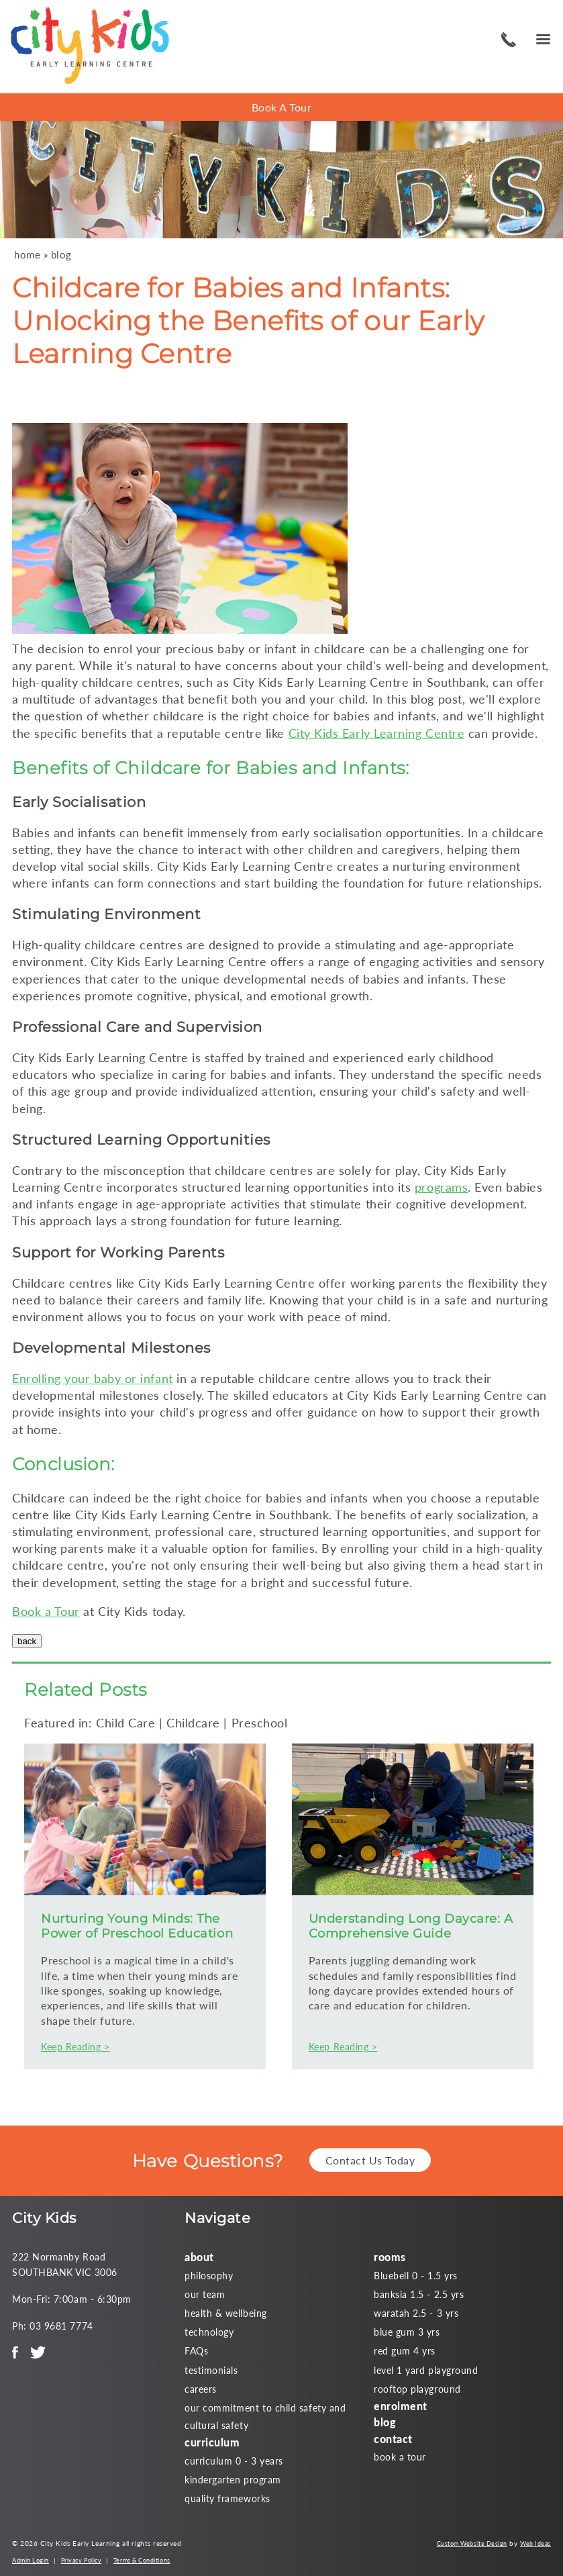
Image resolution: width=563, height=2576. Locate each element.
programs (441, 1187)
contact (393, 2438)
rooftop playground (417, 2389)
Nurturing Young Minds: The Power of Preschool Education (137, 1926)
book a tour (400, 2457)
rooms (390, 2256)
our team (205, 2294)
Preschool (260, 1722)
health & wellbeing (226, 2313)
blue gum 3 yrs (407, 2332)
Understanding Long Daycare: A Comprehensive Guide (411, 1926)
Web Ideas (535, 2543)
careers (201, 2389)
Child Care (125, 1722)
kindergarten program (233, 2479)
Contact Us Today (370, 2160)
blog (61, 254)
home (27, 254)
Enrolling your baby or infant (92, 1378)
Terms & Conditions (141, 2560)
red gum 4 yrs (405, 2350)
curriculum (212, 2442)
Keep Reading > (75, 2046)
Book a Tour (46, 1611)
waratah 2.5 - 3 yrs (416, 2313)
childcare (340, 648)
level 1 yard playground (426, 2370)
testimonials (211, 2370)
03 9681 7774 (506, 39)
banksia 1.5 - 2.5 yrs (419, 2294)
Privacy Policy (81, 2560)
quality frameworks (227, 2498)
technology (209, 2332)
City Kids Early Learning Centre (377, 733)
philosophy (209, 2275)
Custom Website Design (472, 2543)
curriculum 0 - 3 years (234, 2461)
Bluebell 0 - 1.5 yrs (416, 2275)
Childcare (158, 768)
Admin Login (30, 2560)
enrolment (400, 2405)
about (199, 2256)
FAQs (196, 2350)
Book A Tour (282, 107)
